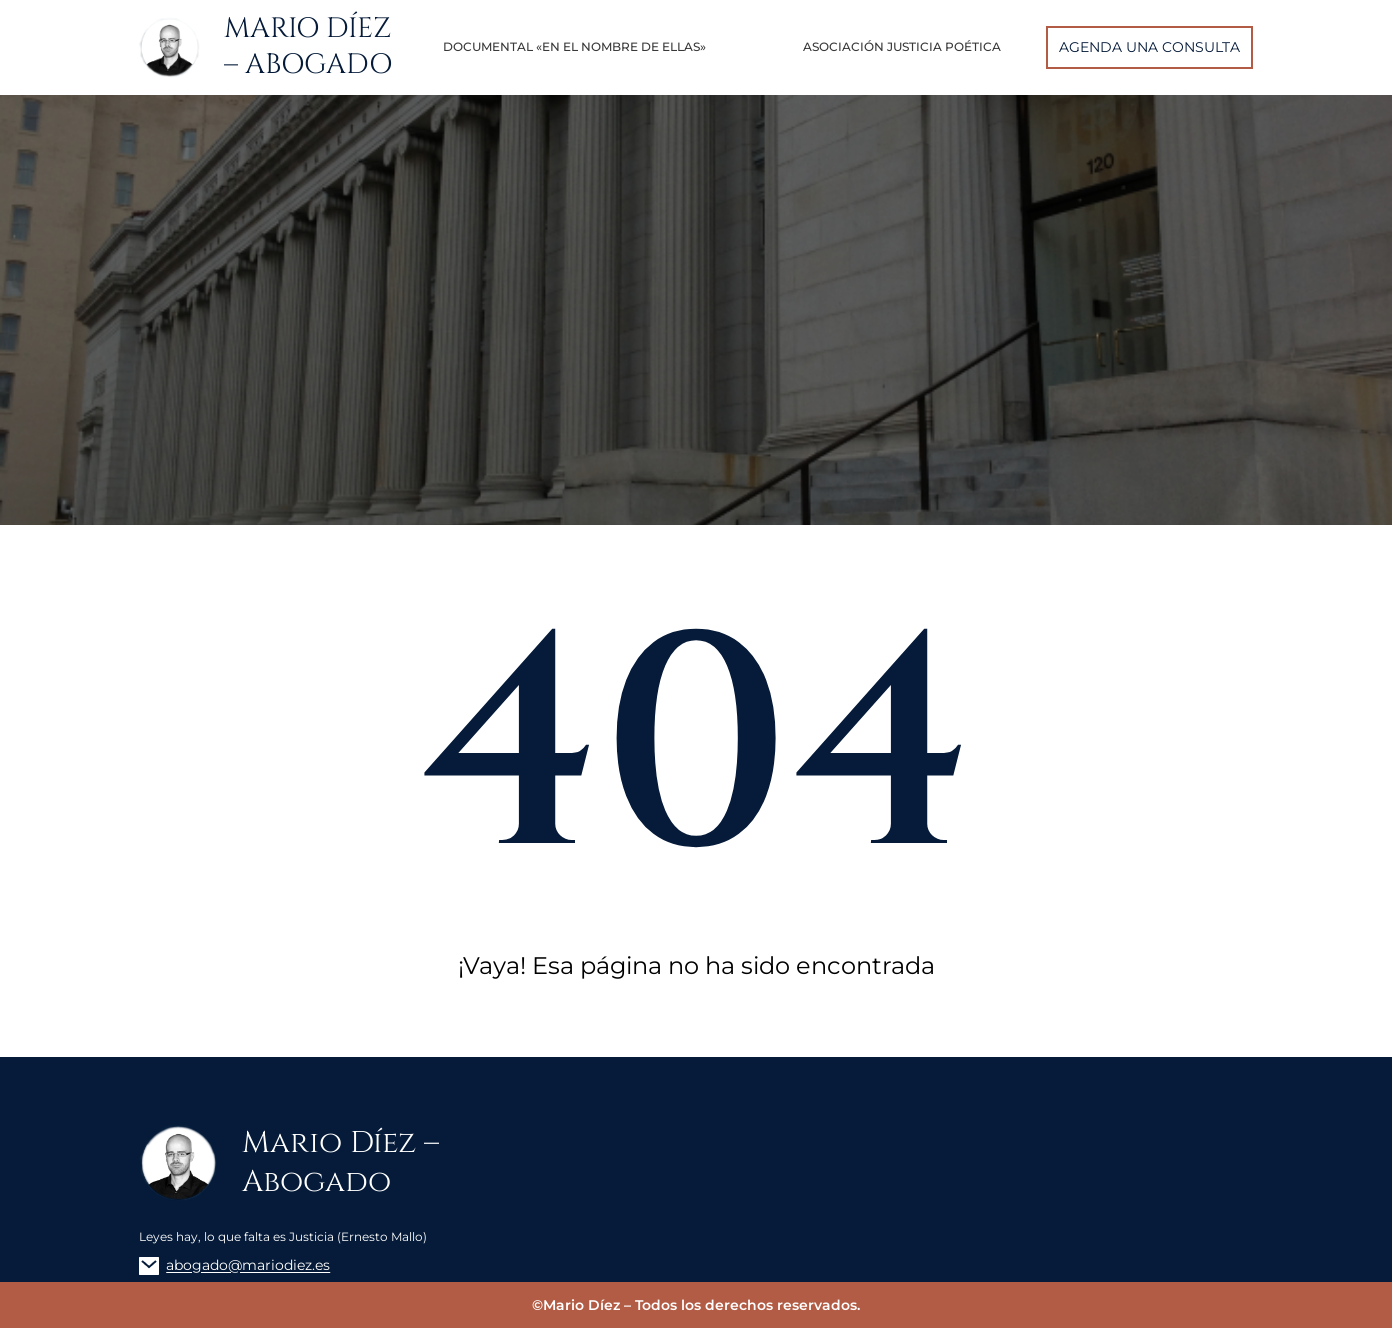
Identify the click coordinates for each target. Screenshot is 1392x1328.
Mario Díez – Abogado (308, 47)
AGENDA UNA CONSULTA (1149, 47)
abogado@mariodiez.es (248, 1265)
